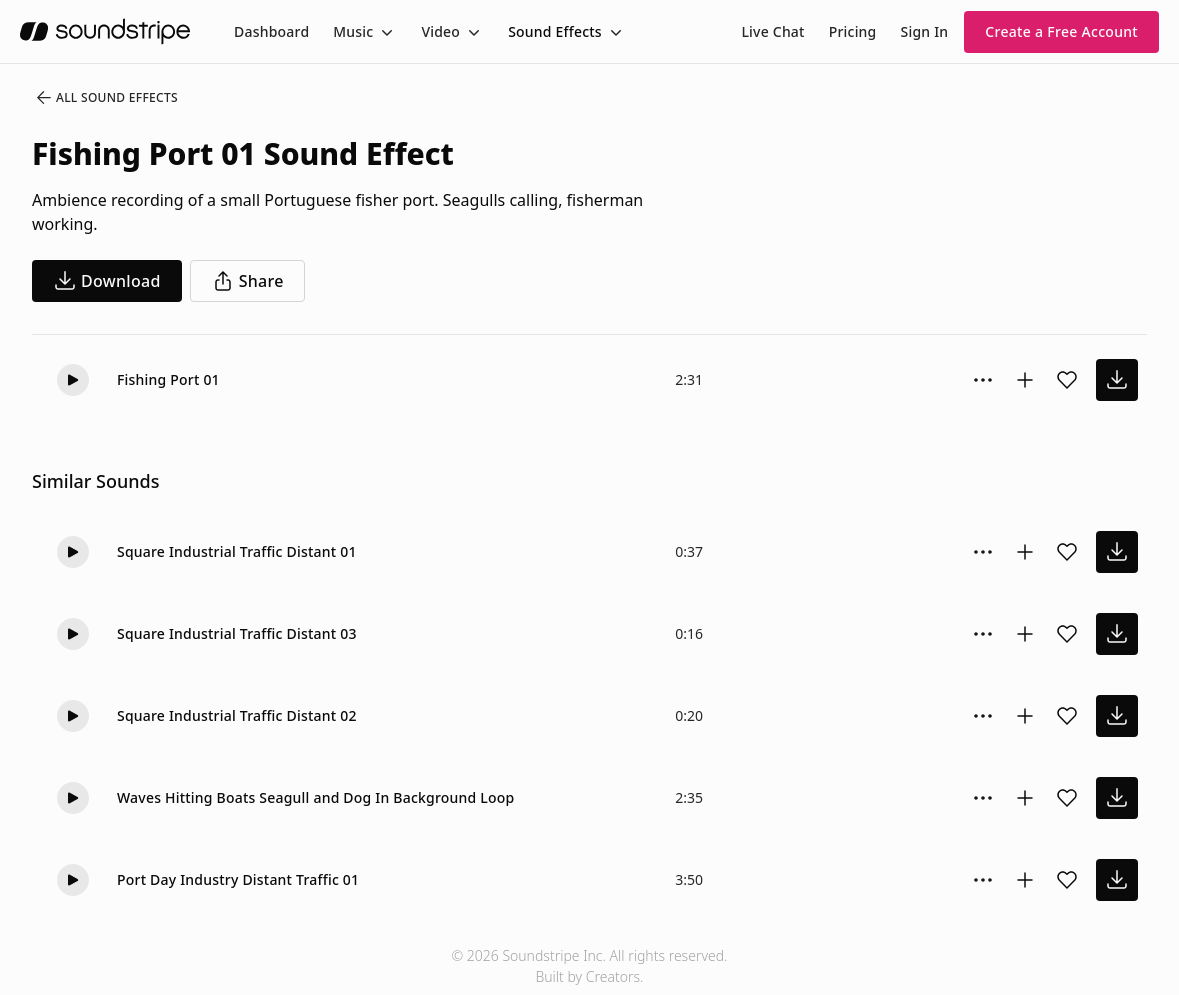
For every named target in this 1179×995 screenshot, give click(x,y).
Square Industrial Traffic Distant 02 (237, 715)
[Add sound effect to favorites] (1067, 380)
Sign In (925, 31)
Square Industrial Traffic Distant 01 (237, 551)
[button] (73, 380)
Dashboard (271, 31)
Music (353, 31)
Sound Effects (555, 31)
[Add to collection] (1025, 380)
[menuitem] (271, 31)
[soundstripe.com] (105, 31)
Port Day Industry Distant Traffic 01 (238, 879)
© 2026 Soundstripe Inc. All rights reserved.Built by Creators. (589, 966)
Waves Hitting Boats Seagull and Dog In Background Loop (315, 797)
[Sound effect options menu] (983, 380)
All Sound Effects (106, 98)
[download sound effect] (1117, 380)
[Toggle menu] (385, 32)
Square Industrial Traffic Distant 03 (237, 633)
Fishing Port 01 (168, 379)
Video (440, 31)
